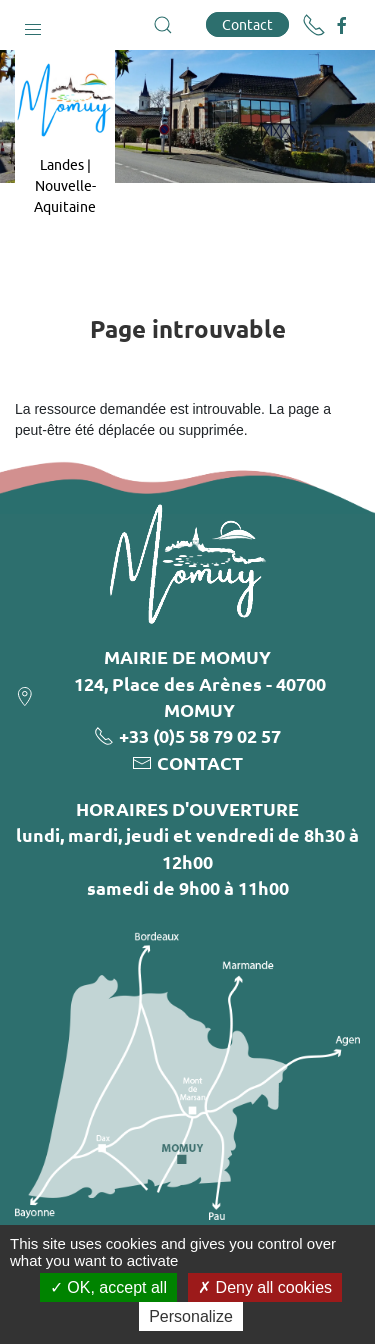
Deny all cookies (265, 1287)
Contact (247, 24)
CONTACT (200, 762)
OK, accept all (108, 1287)
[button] (33, 25)
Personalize (191, 1316)
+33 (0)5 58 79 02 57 (200, 735)
